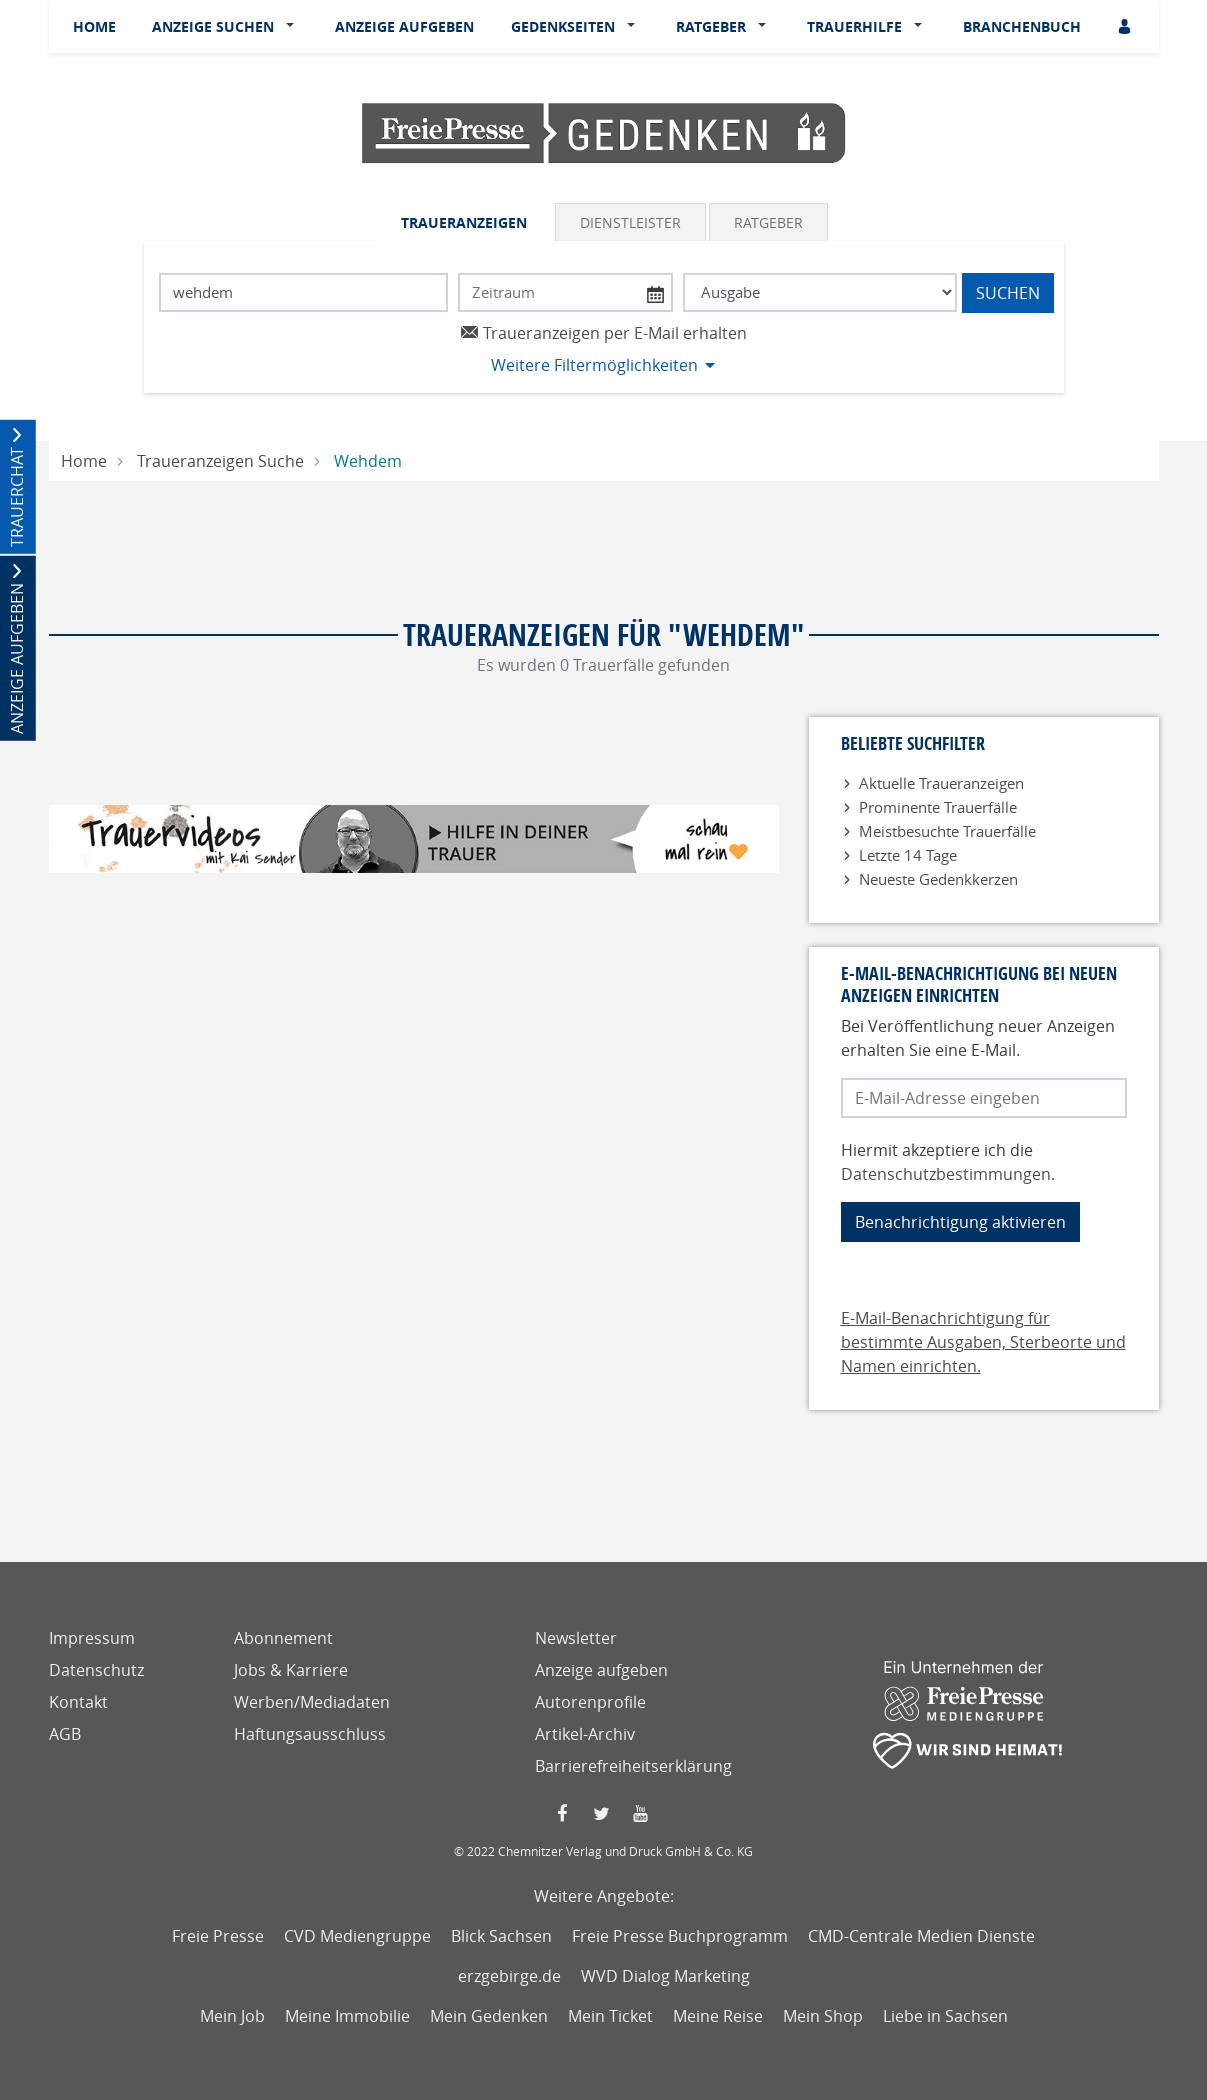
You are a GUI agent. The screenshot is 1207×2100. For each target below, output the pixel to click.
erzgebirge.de (509, 1976)
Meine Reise (718, 2016)
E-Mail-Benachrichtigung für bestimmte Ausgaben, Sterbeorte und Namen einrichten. (983, 1342)
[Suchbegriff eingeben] (304, 292)
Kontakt (78, 1702)
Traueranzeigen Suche (220, 461)
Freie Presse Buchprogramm (680, 1936)
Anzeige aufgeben (404, 26)
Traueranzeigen (464, 222)
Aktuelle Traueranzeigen (941, 783)
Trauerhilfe (854, 26)
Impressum (92, 1638)
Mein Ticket (610, 2016)
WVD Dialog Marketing (665, 1976)
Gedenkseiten (563, 26)
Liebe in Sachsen (945, 2016)
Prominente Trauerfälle (938, 807)
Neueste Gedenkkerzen (938, 879)
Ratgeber (711, 26)
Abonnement (283, 1638)
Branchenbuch (1022, 26)
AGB (65, 1734)
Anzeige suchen (213, 26)
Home (94, 26)
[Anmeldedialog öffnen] (1126, 26)
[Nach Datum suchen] (565, 292)
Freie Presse (218, 1936)
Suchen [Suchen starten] (1008, 293)
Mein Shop (823, 2016)
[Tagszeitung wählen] (819, 292)
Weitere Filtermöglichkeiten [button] (594, 365)
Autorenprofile (590, 1702)
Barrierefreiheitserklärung (633, 1766)
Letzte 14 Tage (908, 855)
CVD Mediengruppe (357, 1936)
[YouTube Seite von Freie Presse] (642, 1814)
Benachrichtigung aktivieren (960, 1222)
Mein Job (232, 2016)
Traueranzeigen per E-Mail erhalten (603, 333)
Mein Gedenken (489, 2016)
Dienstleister (630, 222)
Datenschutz (96, 1670)
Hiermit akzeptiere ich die (948, 1162)
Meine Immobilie (347, 2016)
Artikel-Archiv (585, 1734)
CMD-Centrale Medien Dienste (921, 1936)
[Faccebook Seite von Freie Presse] (564, 1814)
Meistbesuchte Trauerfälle (947, 831)
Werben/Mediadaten (312, 1702)
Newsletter (576, 1638)
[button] (294, 27)
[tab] (465, 222)
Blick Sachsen (501, 1936)
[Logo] (604, 132)
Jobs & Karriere (291, 1670)
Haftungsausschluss (310, 1734)
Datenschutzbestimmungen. (948, 1174)
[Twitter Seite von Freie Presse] (603, 1814)
